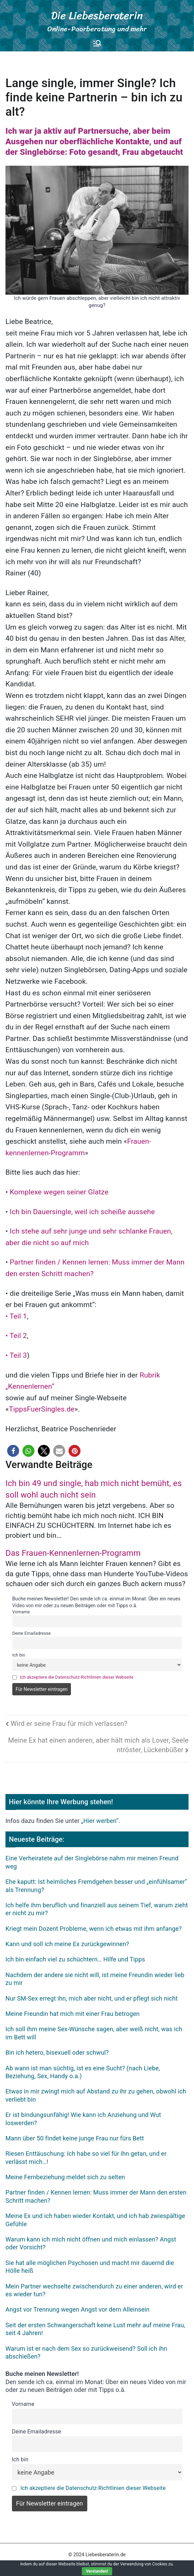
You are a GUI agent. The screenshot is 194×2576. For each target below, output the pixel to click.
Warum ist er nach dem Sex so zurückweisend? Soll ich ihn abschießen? (86, 2352)
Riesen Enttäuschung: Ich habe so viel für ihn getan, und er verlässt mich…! (85, 2157)
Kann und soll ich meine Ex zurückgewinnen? (67, 1943)
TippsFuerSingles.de (42, 1409)
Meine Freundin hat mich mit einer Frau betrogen (72, 2013)
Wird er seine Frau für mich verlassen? (69, 1723)
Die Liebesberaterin (97, 15)
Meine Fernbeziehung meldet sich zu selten (65, 2177)
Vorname (21, 1611)
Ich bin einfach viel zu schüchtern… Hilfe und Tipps (75, 1959)
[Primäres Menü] (97, 43)
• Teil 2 (16, 1336)
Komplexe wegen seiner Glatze (59, 1192)
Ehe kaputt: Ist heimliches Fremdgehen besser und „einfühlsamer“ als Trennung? (96, 1885)
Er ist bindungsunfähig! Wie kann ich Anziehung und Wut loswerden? (83, 2118)
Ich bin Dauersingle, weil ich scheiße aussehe (82, 1212)
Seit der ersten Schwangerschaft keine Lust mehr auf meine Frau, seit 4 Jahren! (95, 2328)
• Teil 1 (16, 1316)
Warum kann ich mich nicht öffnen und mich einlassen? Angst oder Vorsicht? (90, 2243)
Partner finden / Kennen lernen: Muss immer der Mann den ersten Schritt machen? (95, 2196)
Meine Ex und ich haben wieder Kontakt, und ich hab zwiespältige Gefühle (95, 2219)
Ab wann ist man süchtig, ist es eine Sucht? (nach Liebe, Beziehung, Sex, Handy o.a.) (82, 2072)
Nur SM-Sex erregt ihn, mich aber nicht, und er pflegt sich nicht (91, 1998)
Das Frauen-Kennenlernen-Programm (73, 1553)
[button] (13, 1451)
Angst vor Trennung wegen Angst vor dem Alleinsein (77, 2309)
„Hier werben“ (100, 1820)
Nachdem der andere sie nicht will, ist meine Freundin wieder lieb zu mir (94, 1978)
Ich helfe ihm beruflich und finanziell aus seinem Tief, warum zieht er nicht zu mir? (96, 1909)
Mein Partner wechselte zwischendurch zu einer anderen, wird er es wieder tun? (94, 2290)
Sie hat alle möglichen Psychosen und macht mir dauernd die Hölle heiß (89, 2266)
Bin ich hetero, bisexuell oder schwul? (57, 2052)
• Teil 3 (16, 1355)
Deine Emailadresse (31, 1633)
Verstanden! (97, 2571)
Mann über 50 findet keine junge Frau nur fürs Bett (74, 2138)
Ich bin (18, 1655)
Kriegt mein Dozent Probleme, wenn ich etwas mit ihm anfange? (93, 1928)
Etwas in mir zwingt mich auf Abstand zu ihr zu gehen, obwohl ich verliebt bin (95, 2095)
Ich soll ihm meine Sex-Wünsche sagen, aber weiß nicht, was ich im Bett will (93, 2032)
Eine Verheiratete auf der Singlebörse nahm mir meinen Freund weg (91, 1862)
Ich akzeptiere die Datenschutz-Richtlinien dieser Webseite (76, 1677)
